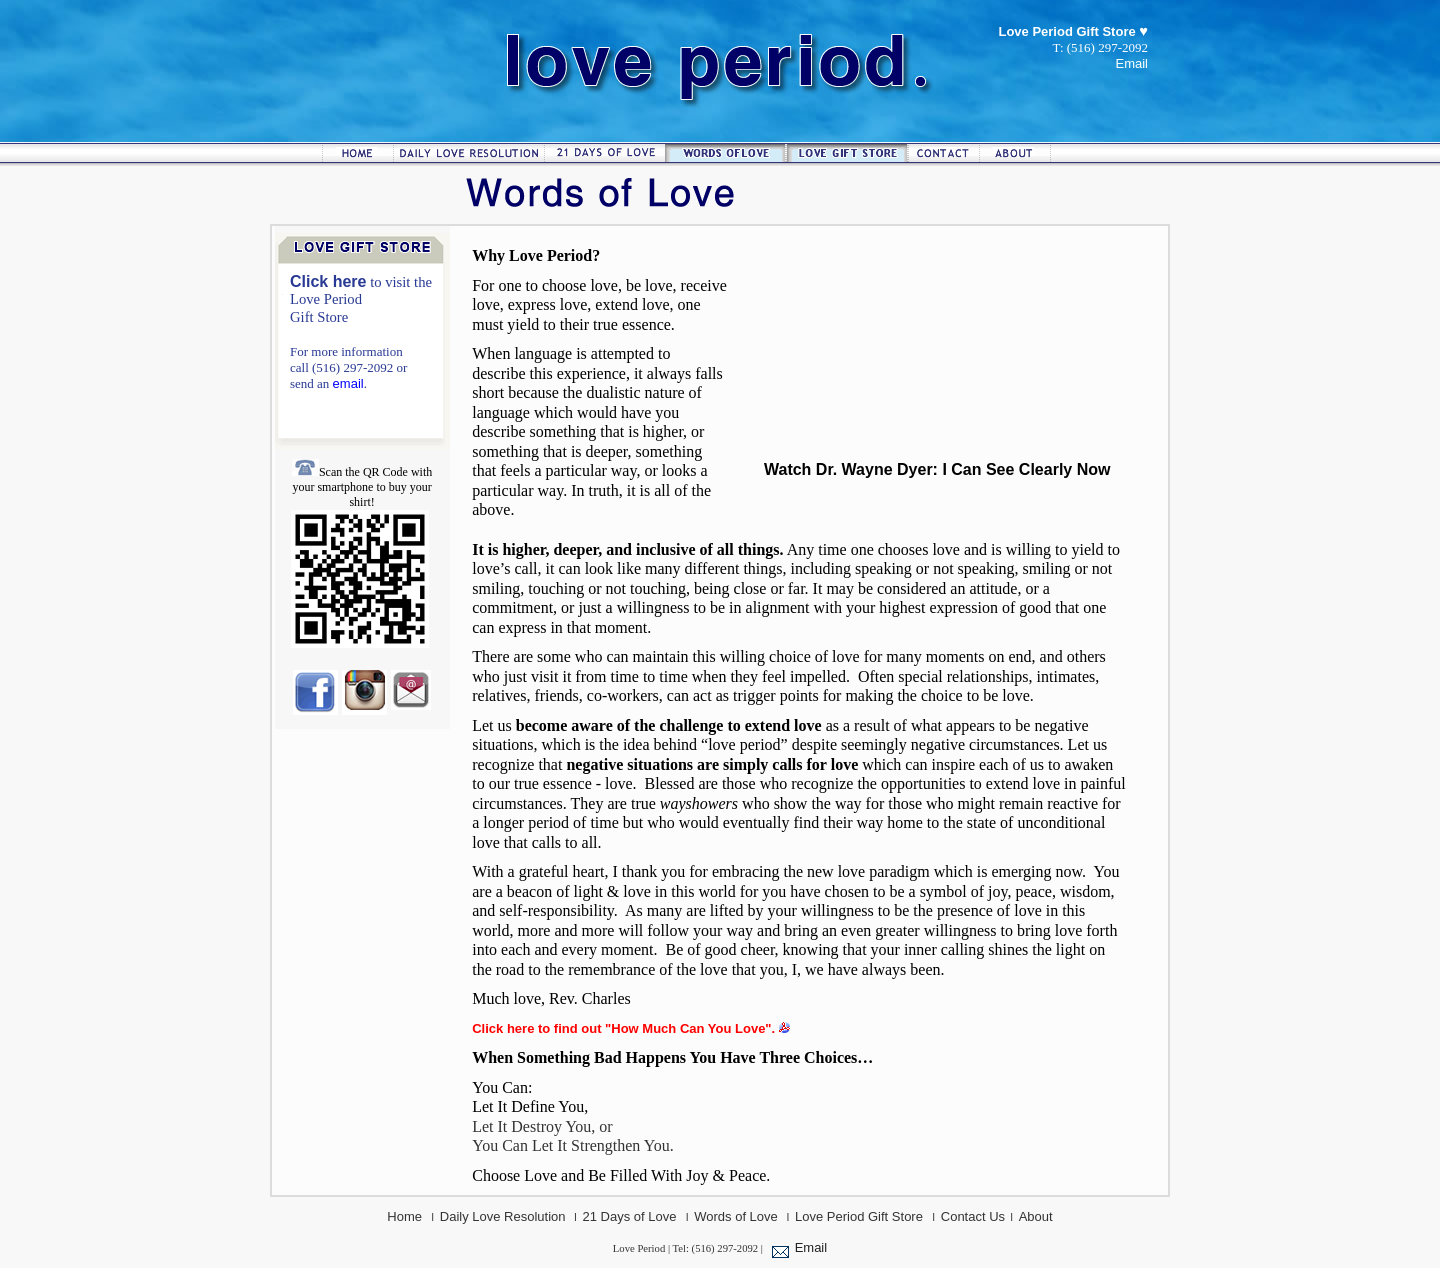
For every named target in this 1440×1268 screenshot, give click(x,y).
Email (811, 1247)
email (348, 383)
